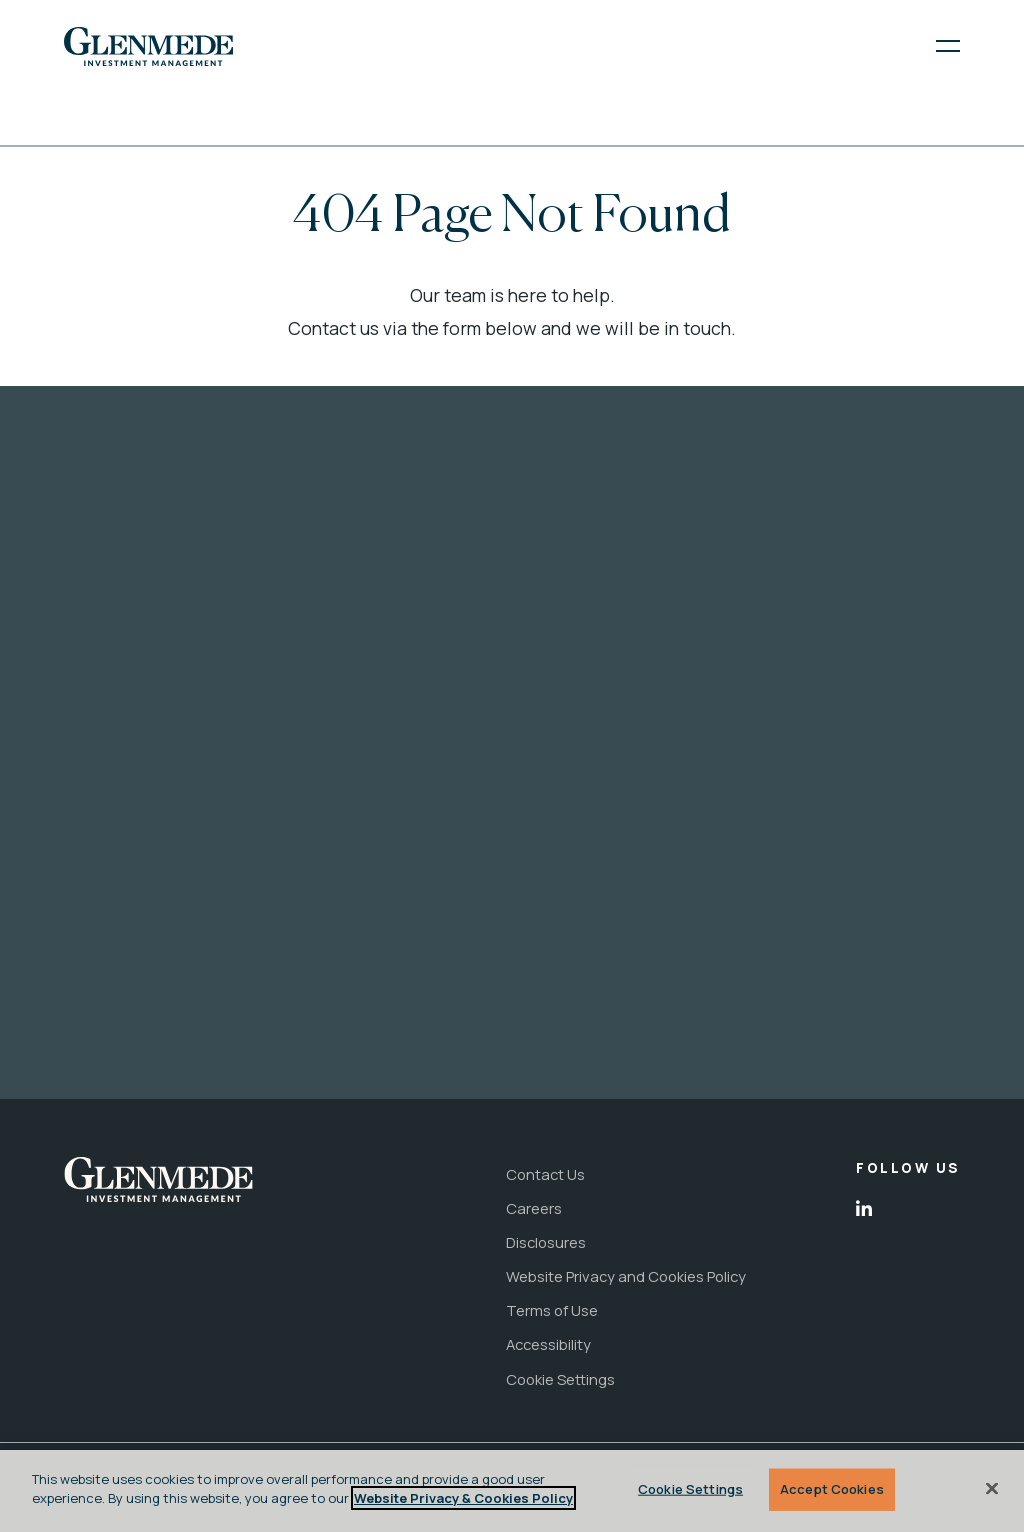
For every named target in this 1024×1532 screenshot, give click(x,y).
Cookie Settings (690, 1489)
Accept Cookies (832, 1489)
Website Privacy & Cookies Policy (463, 1498)
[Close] (992, 1488)
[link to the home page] (148, 47)
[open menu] (935, 46)
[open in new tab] (864, 1209)
